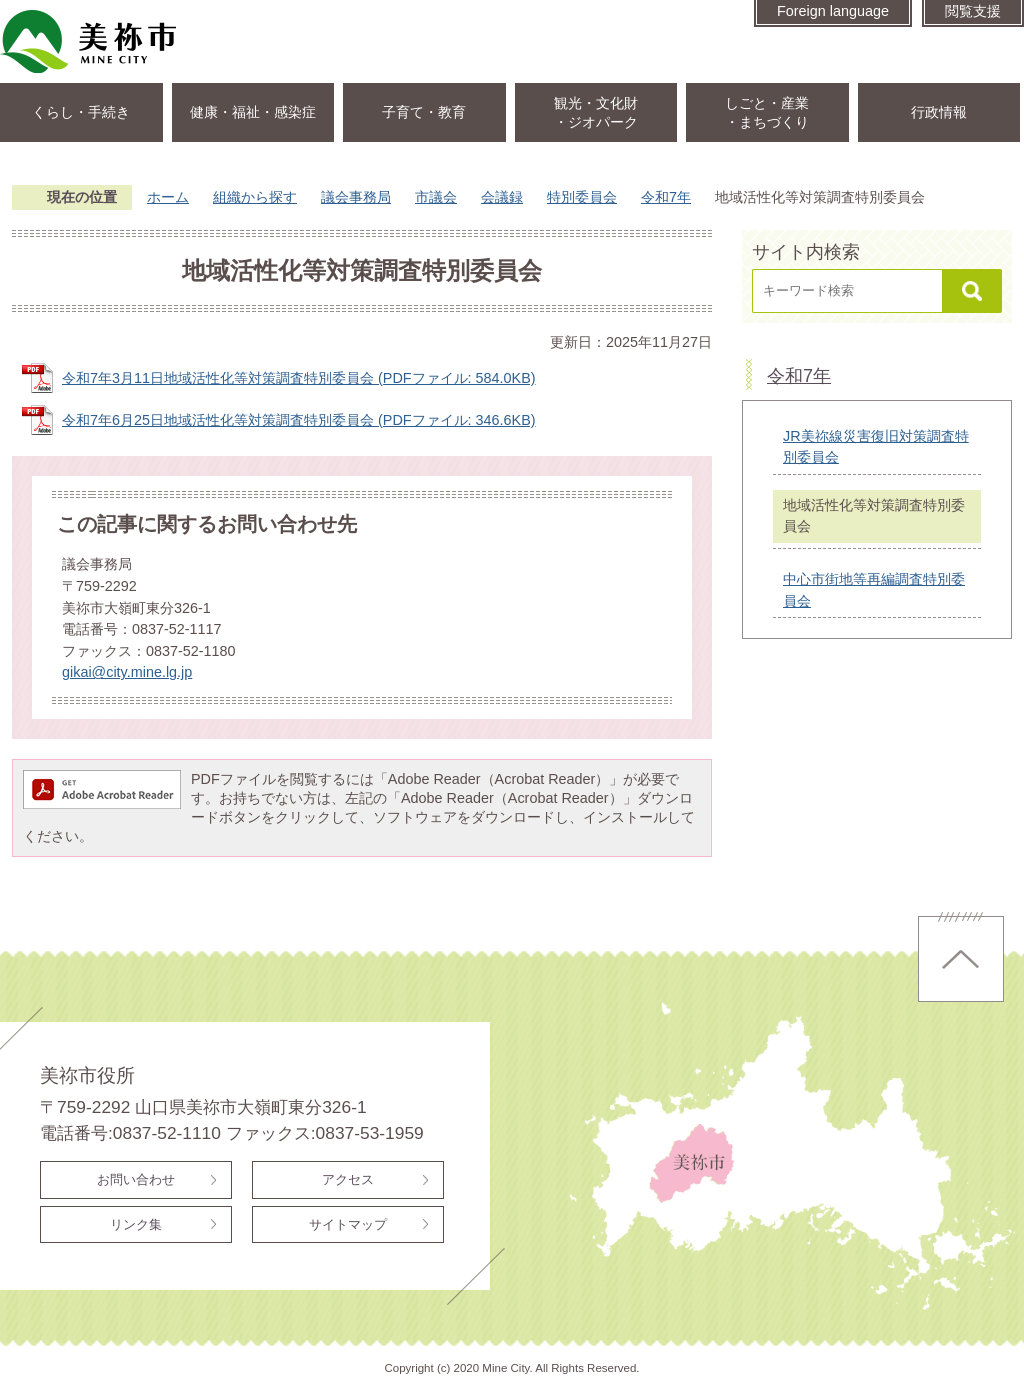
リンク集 (136, 1224)
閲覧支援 (973, 11)
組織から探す (255, 197)
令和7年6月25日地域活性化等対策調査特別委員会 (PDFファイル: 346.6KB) (299, 420)
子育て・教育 (424, 112)
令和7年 (666, 197)
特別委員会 (582, 197)
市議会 (436, 197)
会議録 (502, 197)
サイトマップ (348, 1224)
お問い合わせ (136, 1179)
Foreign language (833, 11)
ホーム (168, 197)
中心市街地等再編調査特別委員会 (874, 590)
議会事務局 (356, 197)
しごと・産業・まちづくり (767, 112)
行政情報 (939, 112)
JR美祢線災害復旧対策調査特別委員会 (876, 447)
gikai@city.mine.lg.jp (127, 672)
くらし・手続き (81, 112)
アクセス (348, 1179)
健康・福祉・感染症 (253, 112)
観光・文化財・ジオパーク (596, 112)
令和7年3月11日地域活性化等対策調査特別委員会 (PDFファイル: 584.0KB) (299, 378)
